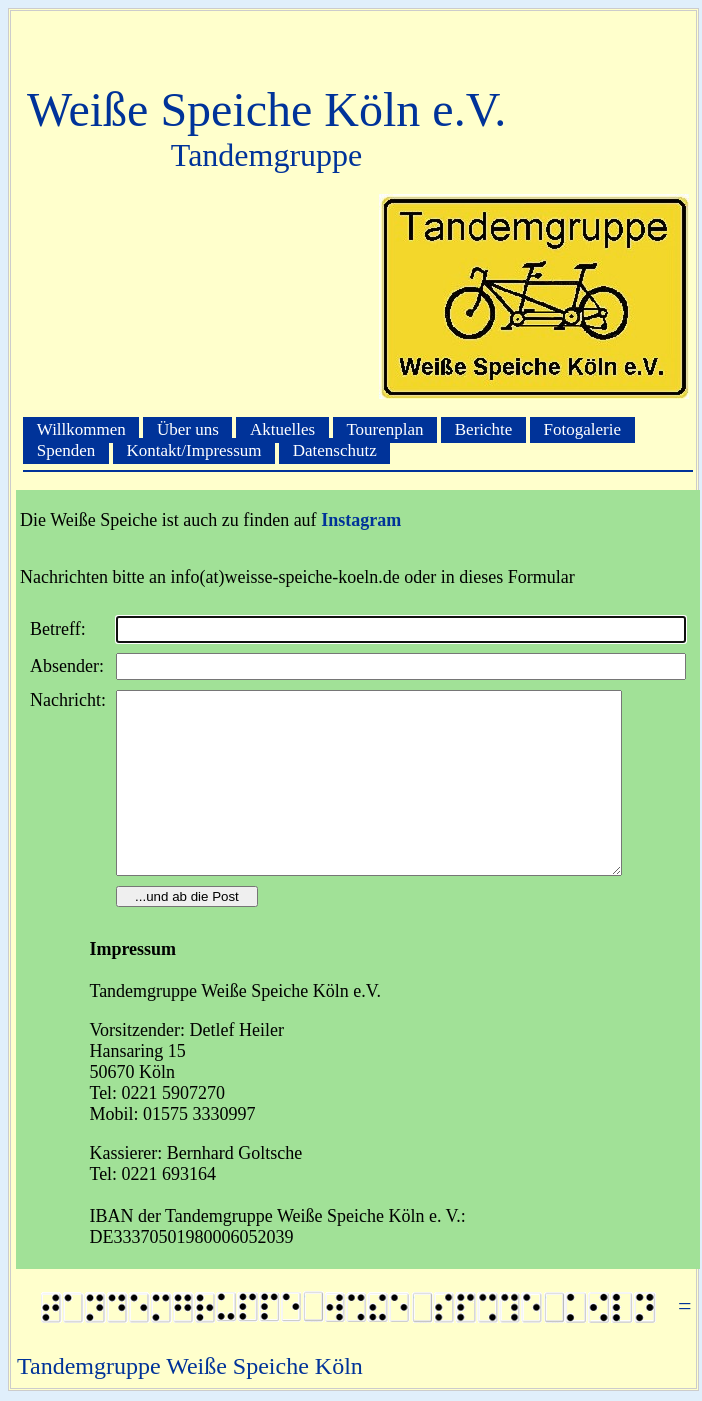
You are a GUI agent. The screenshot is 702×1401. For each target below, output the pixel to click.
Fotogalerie (582, 429)
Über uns (188, 429)
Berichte (484, 429)
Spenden (66, 451)
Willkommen (81, 429)
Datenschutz (335, 451)
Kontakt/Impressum (194, 451)
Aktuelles (282, 429)
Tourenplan (384, 429)
